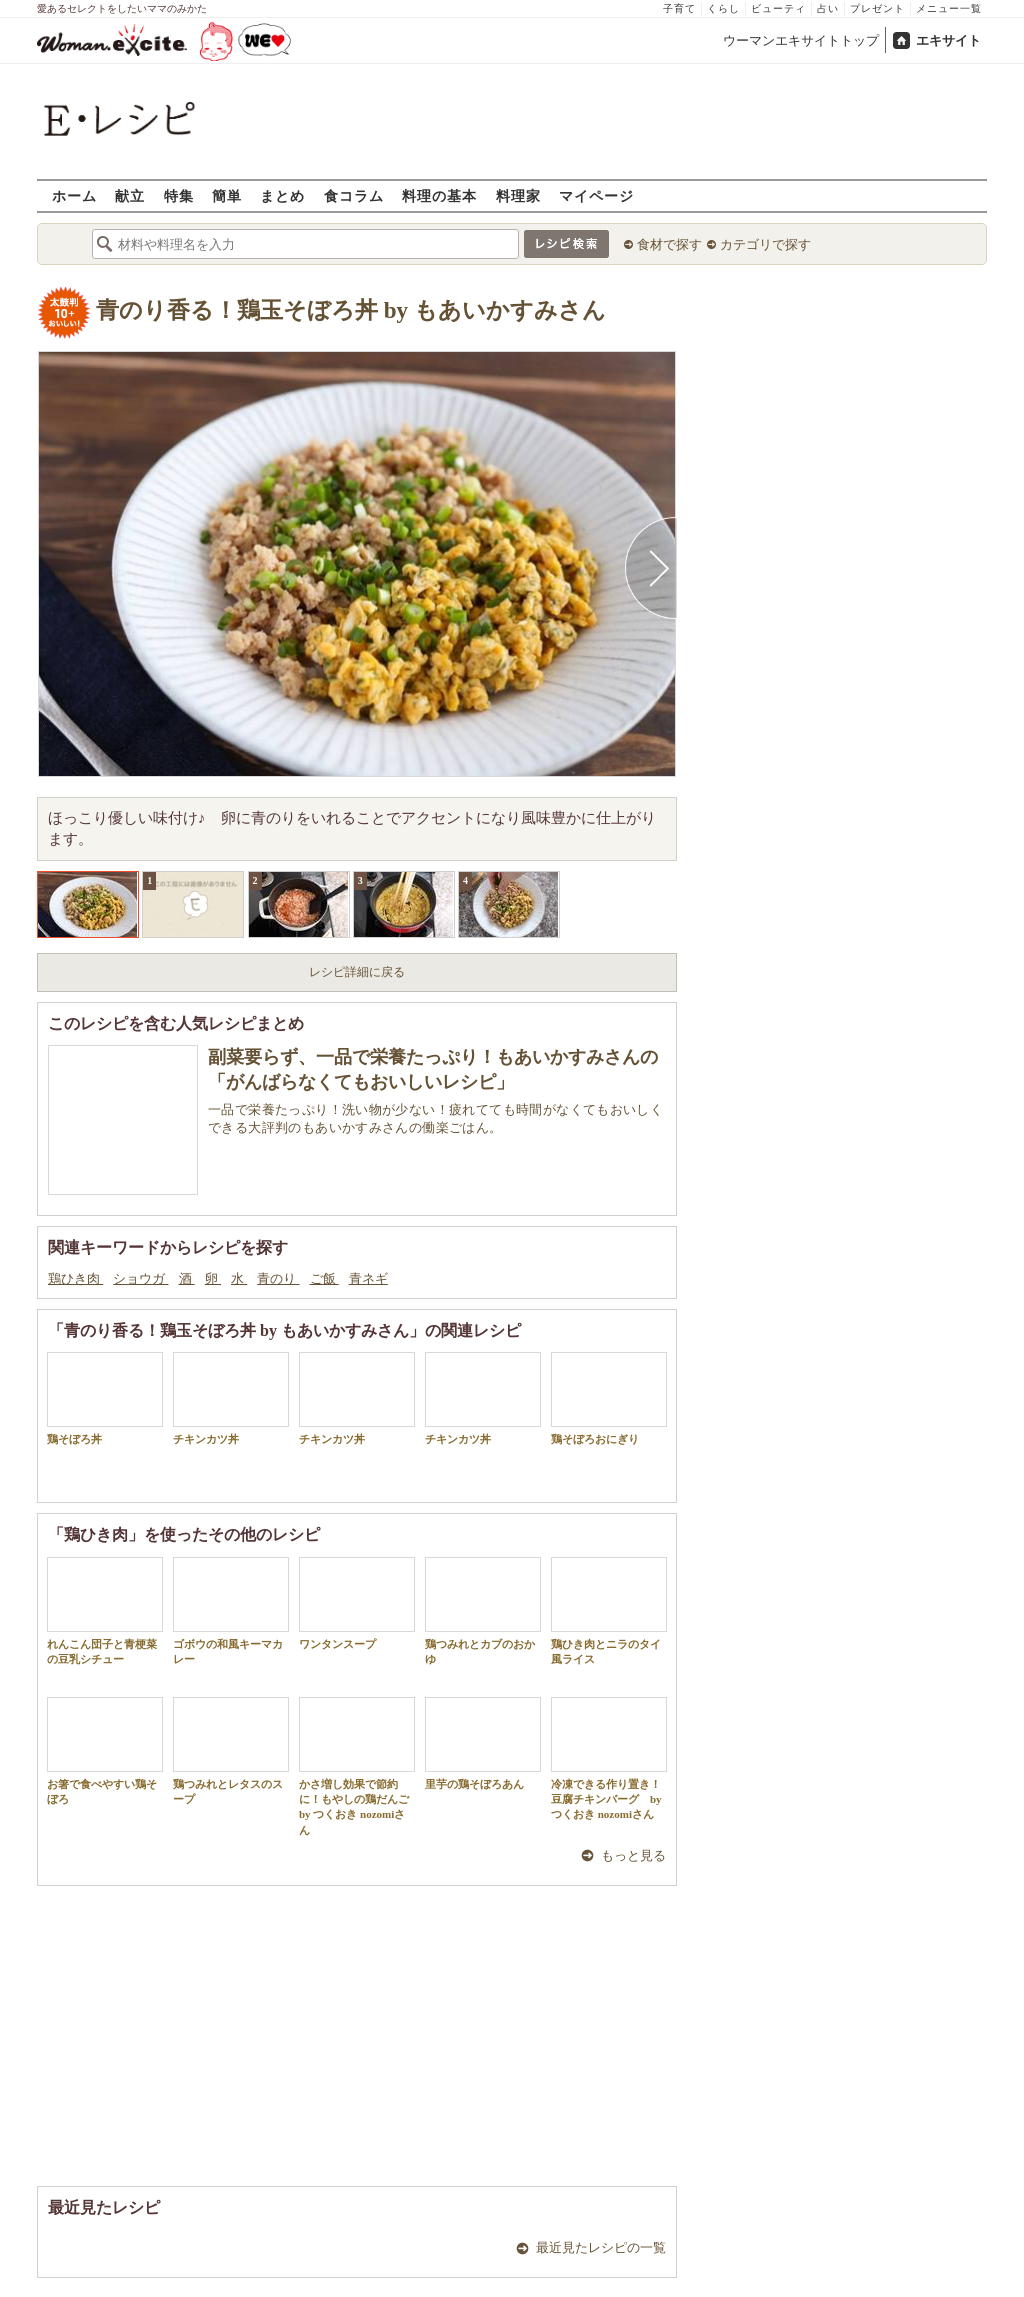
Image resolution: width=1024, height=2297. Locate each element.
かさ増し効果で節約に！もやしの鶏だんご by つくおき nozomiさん (357, 1766)
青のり (278, 1278)
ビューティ (778, 8)
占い (828, 8)
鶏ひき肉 (75, 1278)
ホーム (74, 195)
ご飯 (324, 1278)
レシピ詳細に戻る (357, 972)
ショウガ (140, 1278)
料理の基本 (439, 195)
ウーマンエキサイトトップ (801, 40)
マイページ (596, 195)
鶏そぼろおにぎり (609, 1398)
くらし (723, 8)
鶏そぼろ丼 (105, 1398)
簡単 (227, 195)
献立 (130, 195)
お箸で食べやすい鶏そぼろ (105, 1751)
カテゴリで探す (765, 244)
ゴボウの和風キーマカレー (231, 1611)
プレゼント (877, 8)
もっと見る (633, 1855)
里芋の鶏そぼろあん (483, 1743)
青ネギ (368, 1278)
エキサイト (948, 40)
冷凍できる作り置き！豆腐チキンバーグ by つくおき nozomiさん (609, 1759)
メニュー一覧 (949, 8)
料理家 (518, 195)
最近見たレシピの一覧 (601, 2247)
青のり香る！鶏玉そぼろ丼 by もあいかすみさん (351, 310)
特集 (179, 195)
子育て (679, 8)
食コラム (354, 195)
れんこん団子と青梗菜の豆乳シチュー (105, 1611)
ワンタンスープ (357, 1603)
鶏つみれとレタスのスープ (231, 1751)
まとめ (282, 195)
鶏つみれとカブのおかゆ (483, 1611)
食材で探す (669, 244)
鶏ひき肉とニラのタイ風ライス (609, 1611)
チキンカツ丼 (231, 1398)
